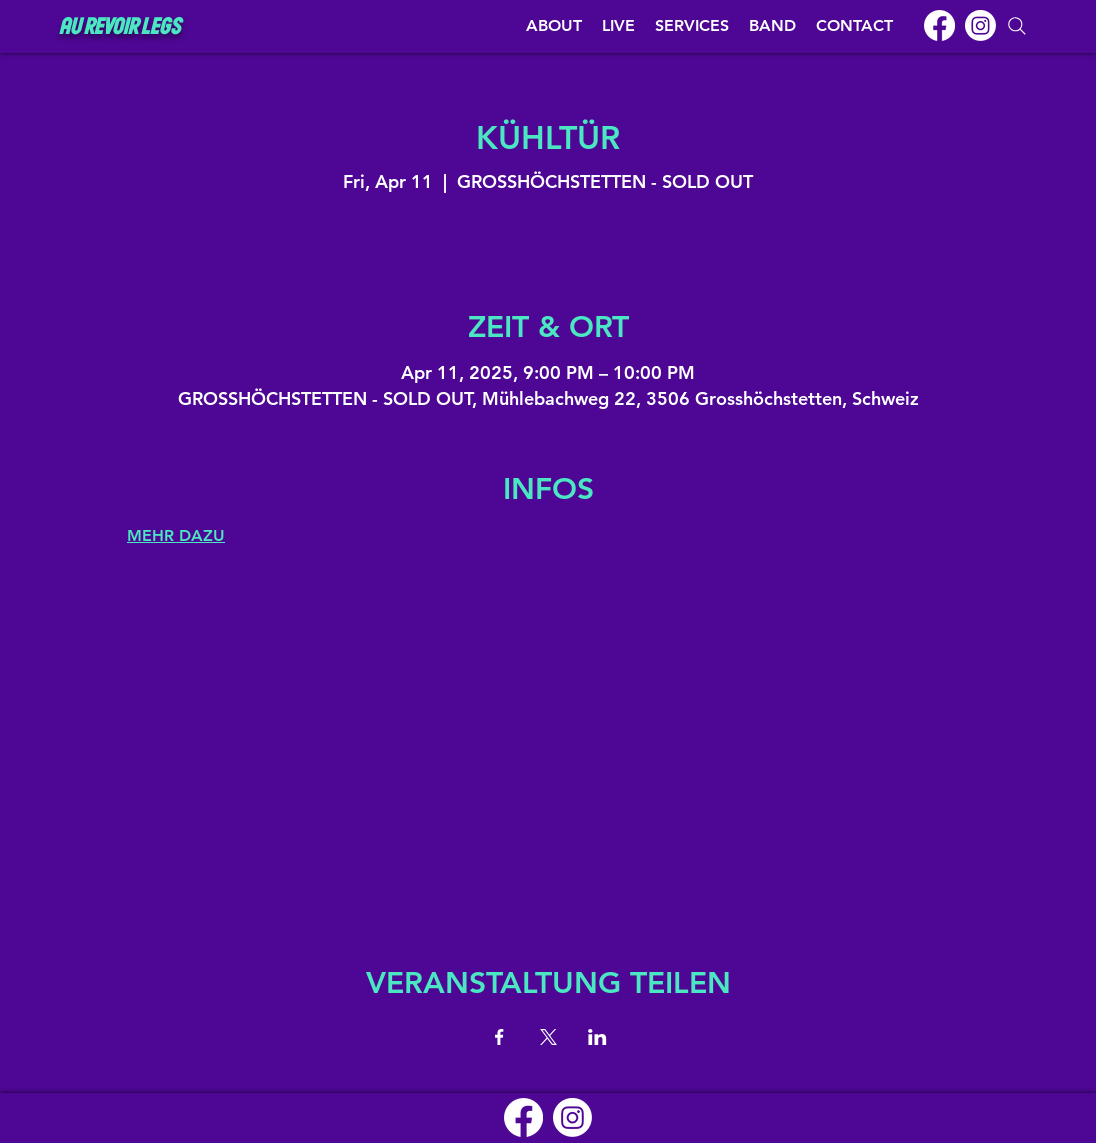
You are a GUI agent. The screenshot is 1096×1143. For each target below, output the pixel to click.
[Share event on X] (548, 1037)
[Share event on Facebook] (499, 1037)
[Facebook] (939, 25)
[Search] (1017, 26)
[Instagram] (980, 25)
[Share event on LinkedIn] (597, 1037)
